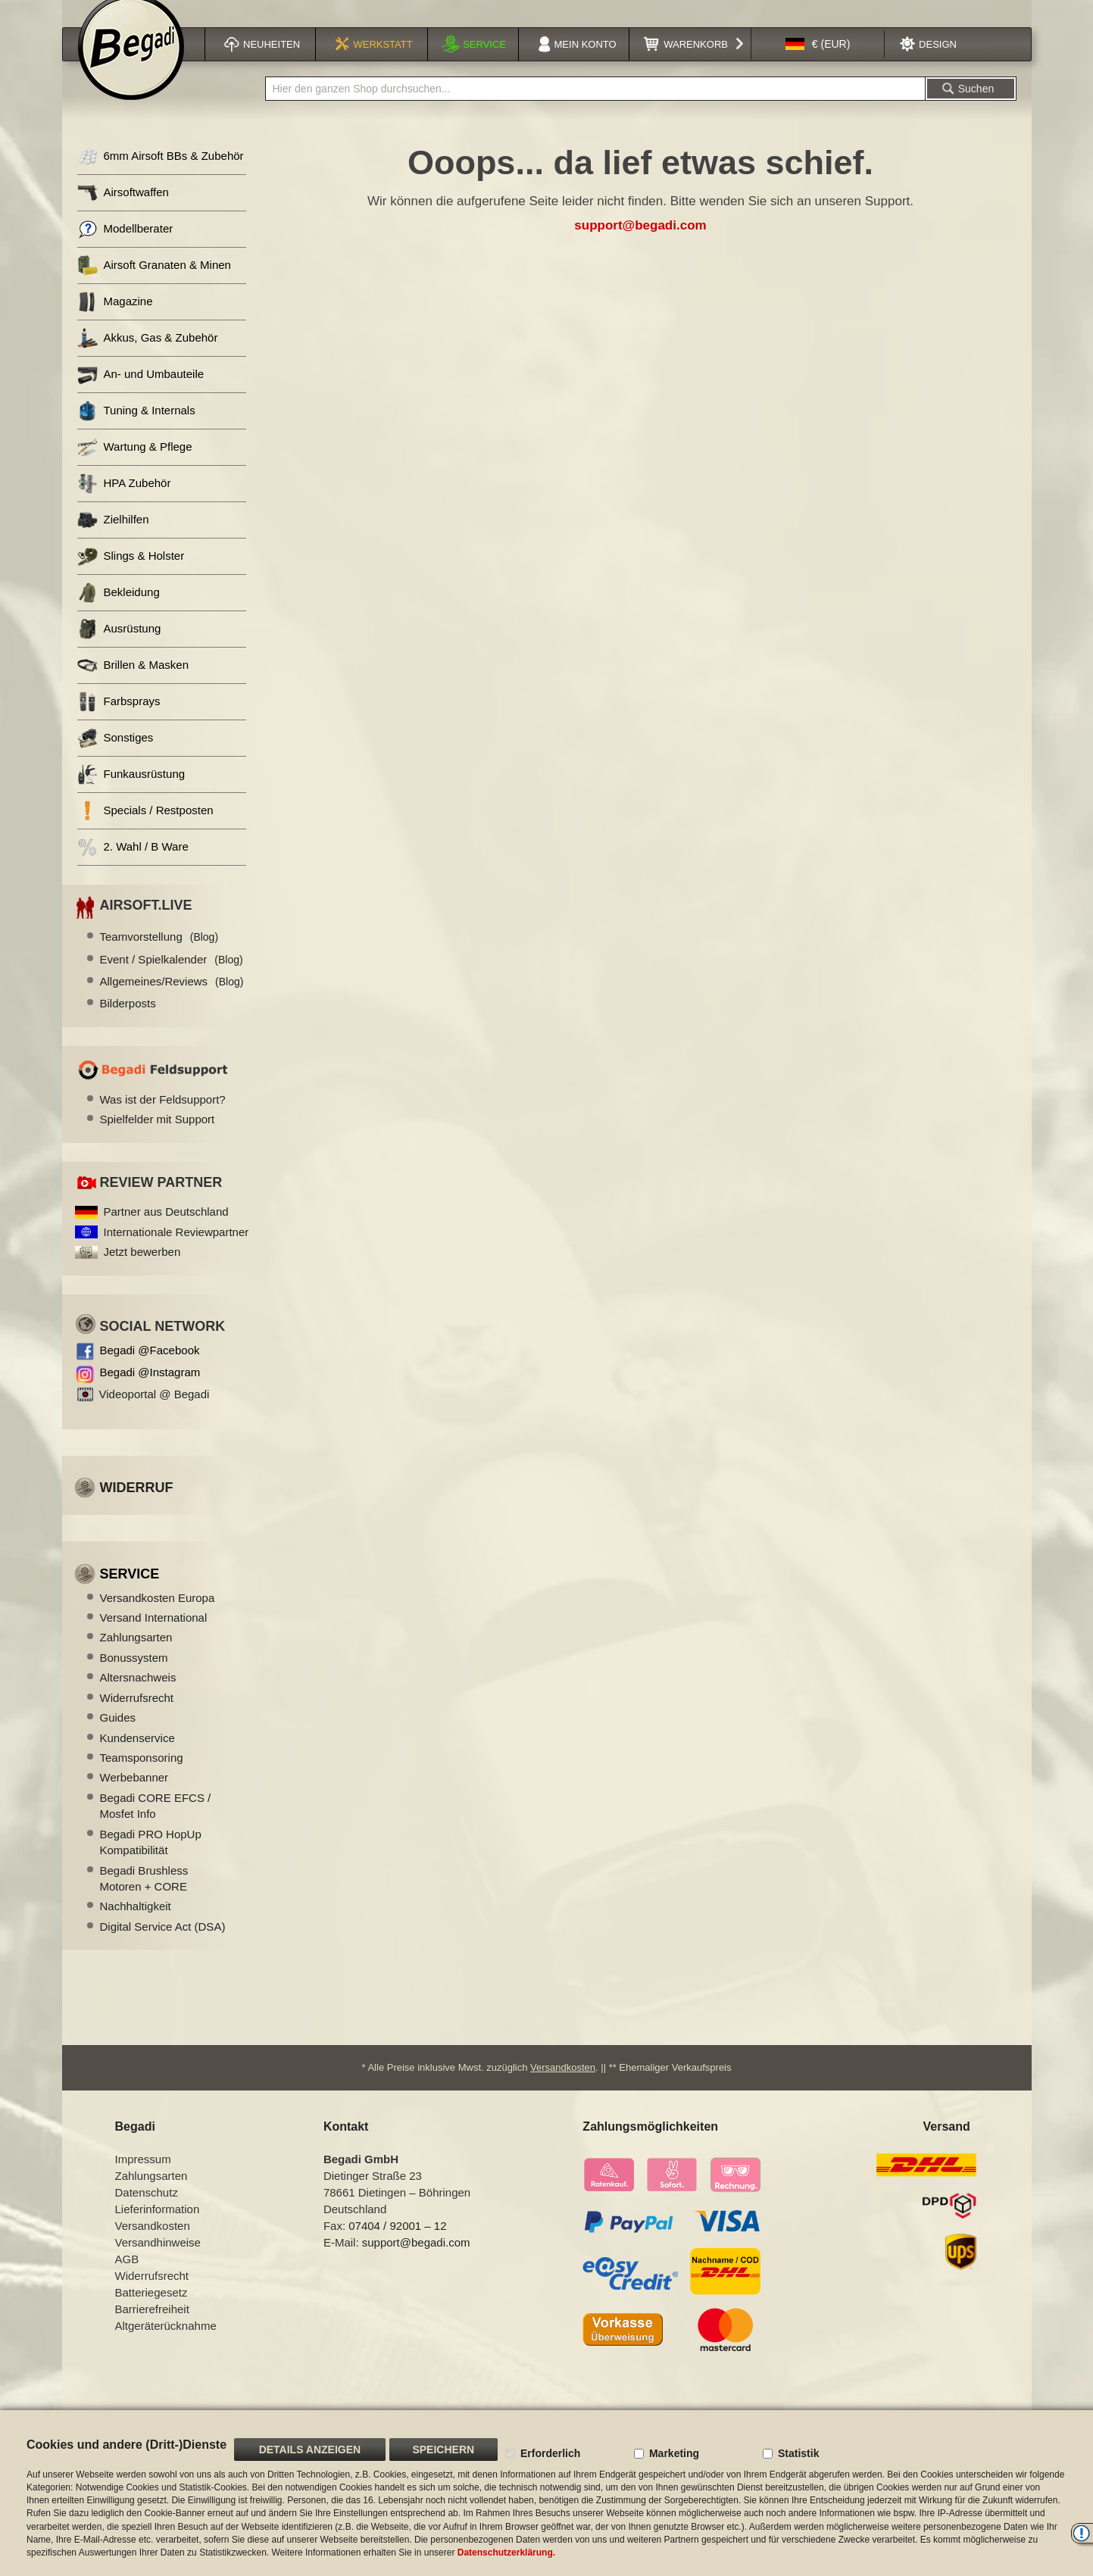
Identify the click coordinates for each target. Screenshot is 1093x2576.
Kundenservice (137, 1756)
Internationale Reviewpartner (176, 1250)
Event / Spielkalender (171, 978)
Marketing (674, 2453)
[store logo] (131, 66)
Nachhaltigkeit (135, 1925)
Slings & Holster (131, 575)
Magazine (115, 321)
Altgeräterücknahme (166, 2344)
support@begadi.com (640, 244)
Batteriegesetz (151, 2311)
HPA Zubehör (124, 502)
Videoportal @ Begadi (154, 1413)
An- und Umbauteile (141, 393)
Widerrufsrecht (137, 1716)
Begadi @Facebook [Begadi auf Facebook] (150, 1369)
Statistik (798, 2453)
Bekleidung (118, 611)
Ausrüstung (119, 648)
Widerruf (136, 1506)
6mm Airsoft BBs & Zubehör (160, 175)
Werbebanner (134, 1796)
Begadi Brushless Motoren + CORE (144, 1897)
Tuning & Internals (136, 430)
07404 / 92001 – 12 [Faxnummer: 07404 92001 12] (397, 2244)
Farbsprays (119, 720)
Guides (118, 1736)
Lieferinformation (157, 2228)
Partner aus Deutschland (166, 1230)
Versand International (154, 1636)
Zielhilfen (113, 539)
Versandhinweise (158, 2261)
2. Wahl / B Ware (133, 866)
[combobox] (595, 107)
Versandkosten (562, 2086)
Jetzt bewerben (142, 1270)
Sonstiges (115, 757)
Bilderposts (128, 1022)
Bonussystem (134, 1676)
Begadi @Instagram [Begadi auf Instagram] (150, 1391)
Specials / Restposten (145, 830)
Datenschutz (146, 2211)
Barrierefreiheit (152, 2328)
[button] (818, 63)
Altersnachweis (138, 1696)
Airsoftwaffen (123, 211)
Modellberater (125, 248)
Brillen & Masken (133, 684)
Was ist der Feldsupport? (163, 1118)
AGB (127, 2278)
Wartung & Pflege (134, 466)
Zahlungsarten (136, 1656)
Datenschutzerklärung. (506, 2552)
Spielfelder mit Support (157, 1138)
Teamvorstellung (159, 955)
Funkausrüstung (131, 793)
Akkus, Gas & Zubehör (147, 357)
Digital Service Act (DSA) (163, 1945)
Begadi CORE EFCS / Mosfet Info (155, 1824)
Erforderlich (550, 2453)
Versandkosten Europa (157, 1616)
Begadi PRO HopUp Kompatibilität (150, 1861)
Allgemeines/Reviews (172, 1000)
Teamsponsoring (141, 1776)
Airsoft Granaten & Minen (154, 284)
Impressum (143, 2178)
